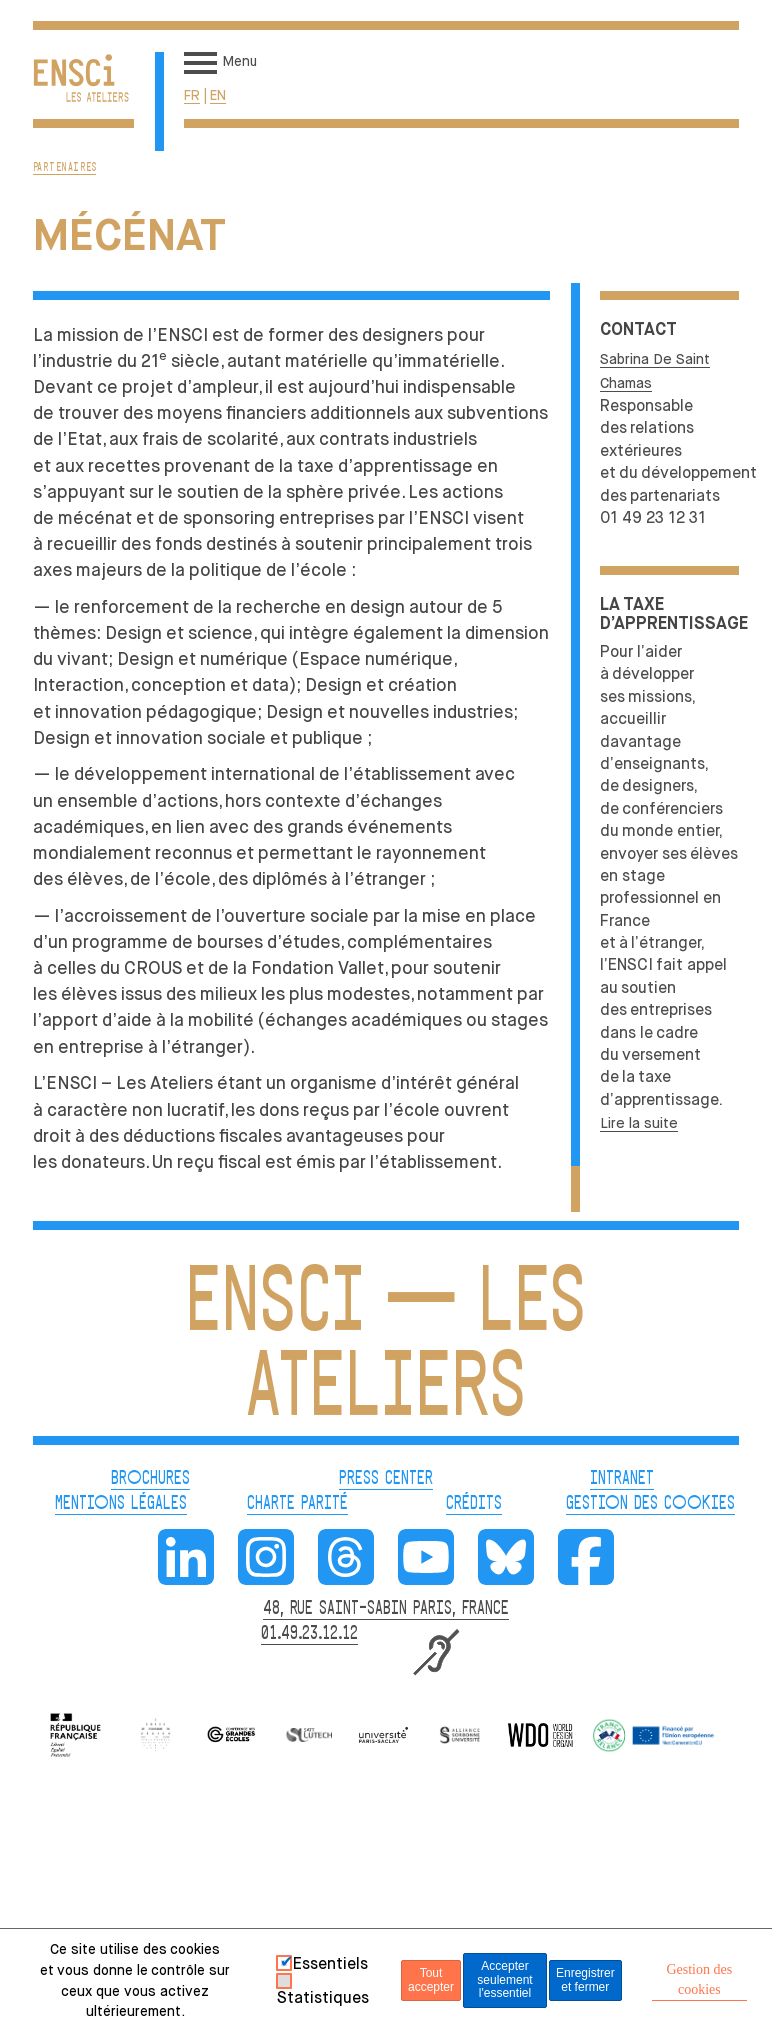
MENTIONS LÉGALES (121, 1504)
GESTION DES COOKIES (650, 1504)
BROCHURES (150, 1479)
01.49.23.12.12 (309, 1634)
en (218, 95)
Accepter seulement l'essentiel (504, 1980)
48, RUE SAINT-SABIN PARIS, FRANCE (386, 1609)
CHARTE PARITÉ (297, 1504)
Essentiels (330, 1964)
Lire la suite (639, 1123)
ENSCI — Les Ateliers (385, 1349)
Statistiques (323, 1997)
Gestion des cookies (699, 1979)
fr (192, 95)
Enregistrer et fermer (585, 1980)
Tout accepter (431, 1980)
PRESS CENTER (386, 1479)
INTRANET (622, 1479)
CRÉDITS (474, 1504)
